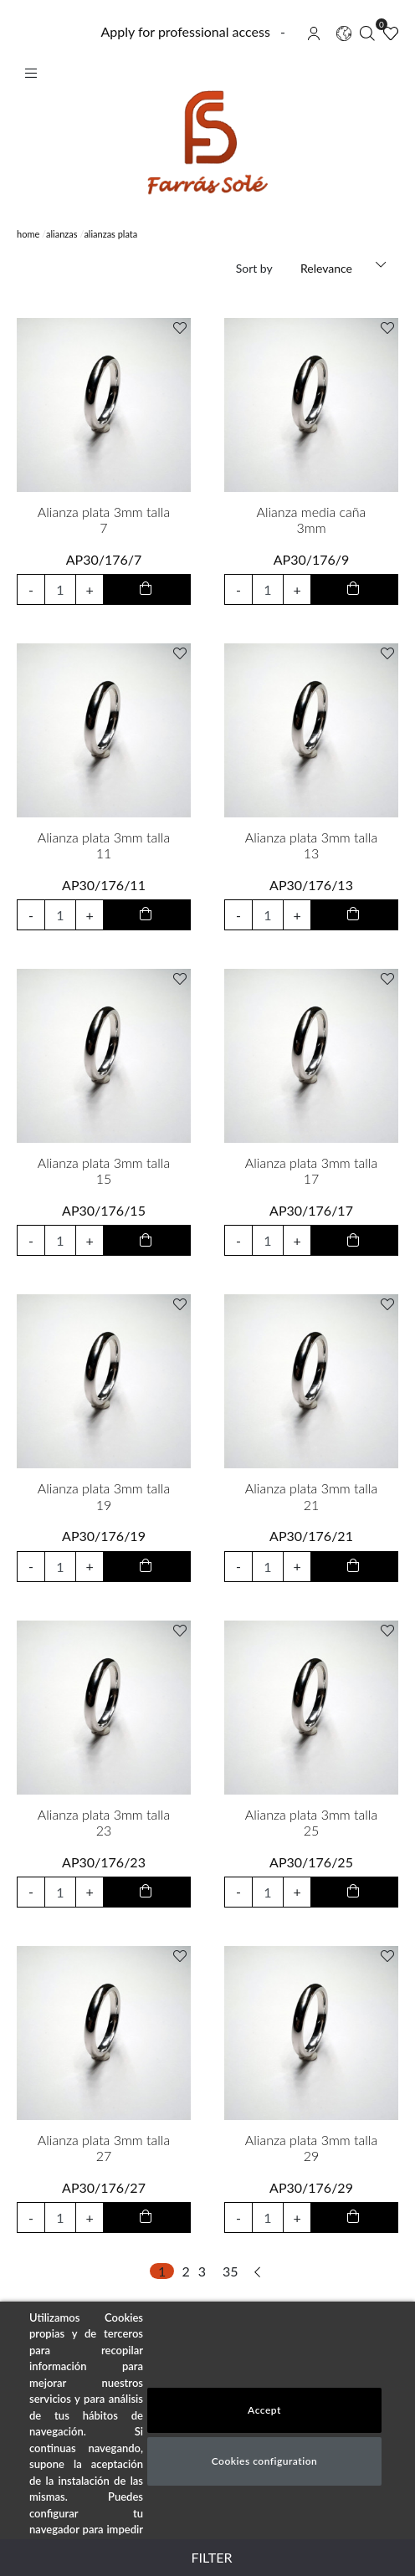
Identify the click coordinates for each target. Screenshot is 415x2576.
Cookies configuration (265, 2461)
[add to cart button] (147, 589)
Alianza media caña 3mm (311, 519)
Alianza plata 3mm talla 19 (104, 1496)
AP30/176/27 (104, 2187)
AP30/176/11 (104, 885)
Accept (264, 2410)
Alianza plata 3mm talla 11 (104, 845)
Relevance (326, 268)
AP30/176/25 (311, 1862)
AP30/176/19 (104, 1536)
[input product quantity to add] (60, 589)
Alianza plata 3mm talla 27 (104, 2148)
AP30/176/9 (312, 559)
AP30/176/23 (104, 1862)
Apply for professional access (184, 31)
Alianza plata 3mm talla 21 (311, 1496)
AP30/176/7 (104, 559)
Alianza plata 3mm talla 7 (104, 519)
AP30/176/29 (311, 2187)
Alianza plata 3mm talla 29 (311, 2148)
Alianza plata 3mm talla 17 (311, 1170)
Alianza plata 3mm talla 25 (311, 1822)
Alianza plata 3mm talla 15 (104, 1170)
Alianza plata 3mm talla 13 (311, 845)
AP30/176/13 (311, 885)
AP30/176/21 (311, 1536)
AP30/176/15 (104, 1210)
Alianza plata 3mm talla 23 (104, 1822)
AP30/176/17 (311, 1210)
